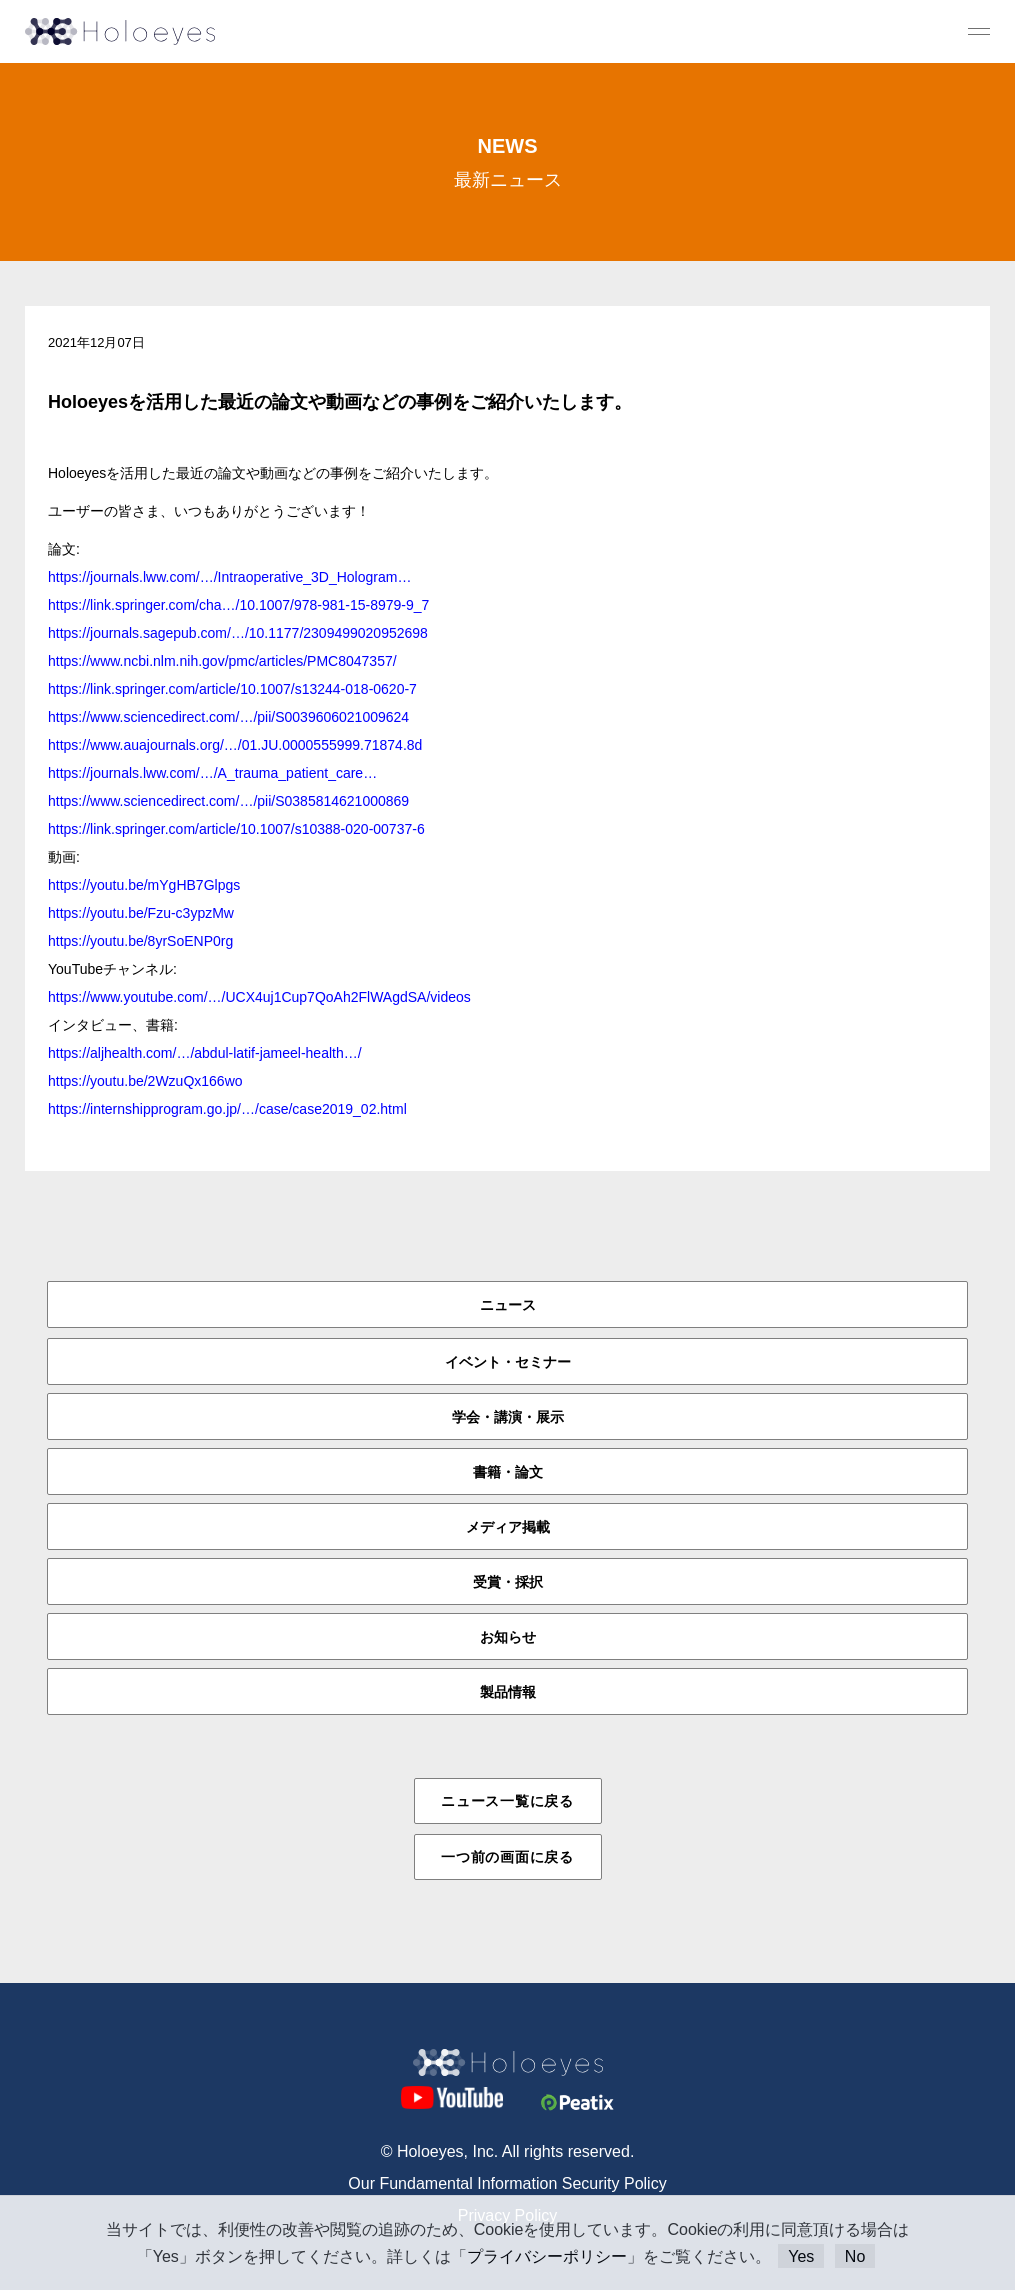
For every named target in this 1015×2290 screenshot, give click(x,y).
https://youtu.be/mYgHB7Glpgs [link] (144, 885)
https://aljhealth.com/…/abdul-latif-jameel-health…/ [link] (205, 1053)
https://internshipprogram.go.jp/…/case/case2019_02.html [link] (227, 1109)
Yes (801, 2256)
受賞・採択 (508, 1582)
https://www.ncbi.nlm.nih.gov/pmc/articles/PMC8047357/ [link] (222, 661)
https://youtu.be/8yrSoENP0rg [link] (140, 941)
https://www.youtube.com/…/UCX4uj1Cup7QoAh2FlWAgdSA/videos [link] (259, 997)
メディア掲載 (508, 1527)
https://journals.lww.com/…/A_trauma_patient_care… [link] (212, 773)
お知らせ (508, 1637)
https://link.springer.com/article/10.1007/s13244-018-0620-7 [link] (232, 689)
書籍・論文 (508, 1472)
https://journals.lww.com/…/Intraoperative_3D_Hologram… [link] (229, 577)
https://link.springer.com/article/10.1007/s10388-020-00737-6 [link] (236, 829)
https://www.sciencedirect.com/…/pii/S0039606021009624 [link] (228, 717)
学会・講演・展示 (508, 1417)
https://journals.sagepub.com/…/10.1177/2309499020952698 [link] (238, 633)
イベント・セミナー (508, 1362)
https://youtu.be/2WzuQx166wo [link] (145, 1081)
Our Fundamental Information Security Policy (507, 2183)
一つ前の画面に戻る (507, 1857)
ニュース (508, 1305)
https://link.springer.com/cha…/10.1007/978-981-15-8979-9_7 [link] (238, 605)
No (855, 2256)
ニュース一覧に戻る (507, 1801)
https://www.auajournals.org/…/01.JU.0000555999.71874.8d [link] (235, 745)
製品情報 (508, 1692)
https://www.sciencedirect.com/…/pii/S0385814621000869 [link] (228, 801)
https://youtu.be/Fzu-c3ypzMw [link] (141, 913)
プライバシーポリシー (547, 2256)
